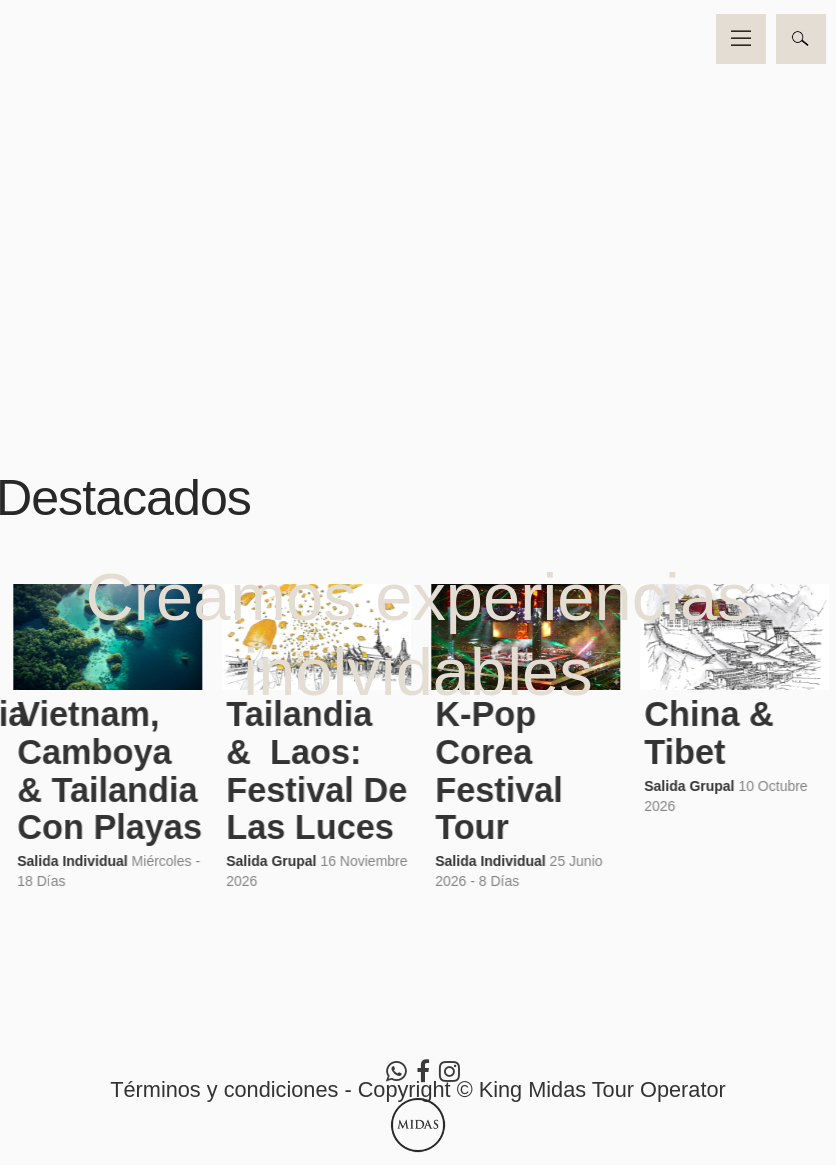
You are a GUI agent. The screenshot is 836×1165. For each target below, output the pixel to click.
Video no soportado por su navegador (418, 209)
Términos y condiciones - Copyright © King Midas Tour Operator (418, 1089)
